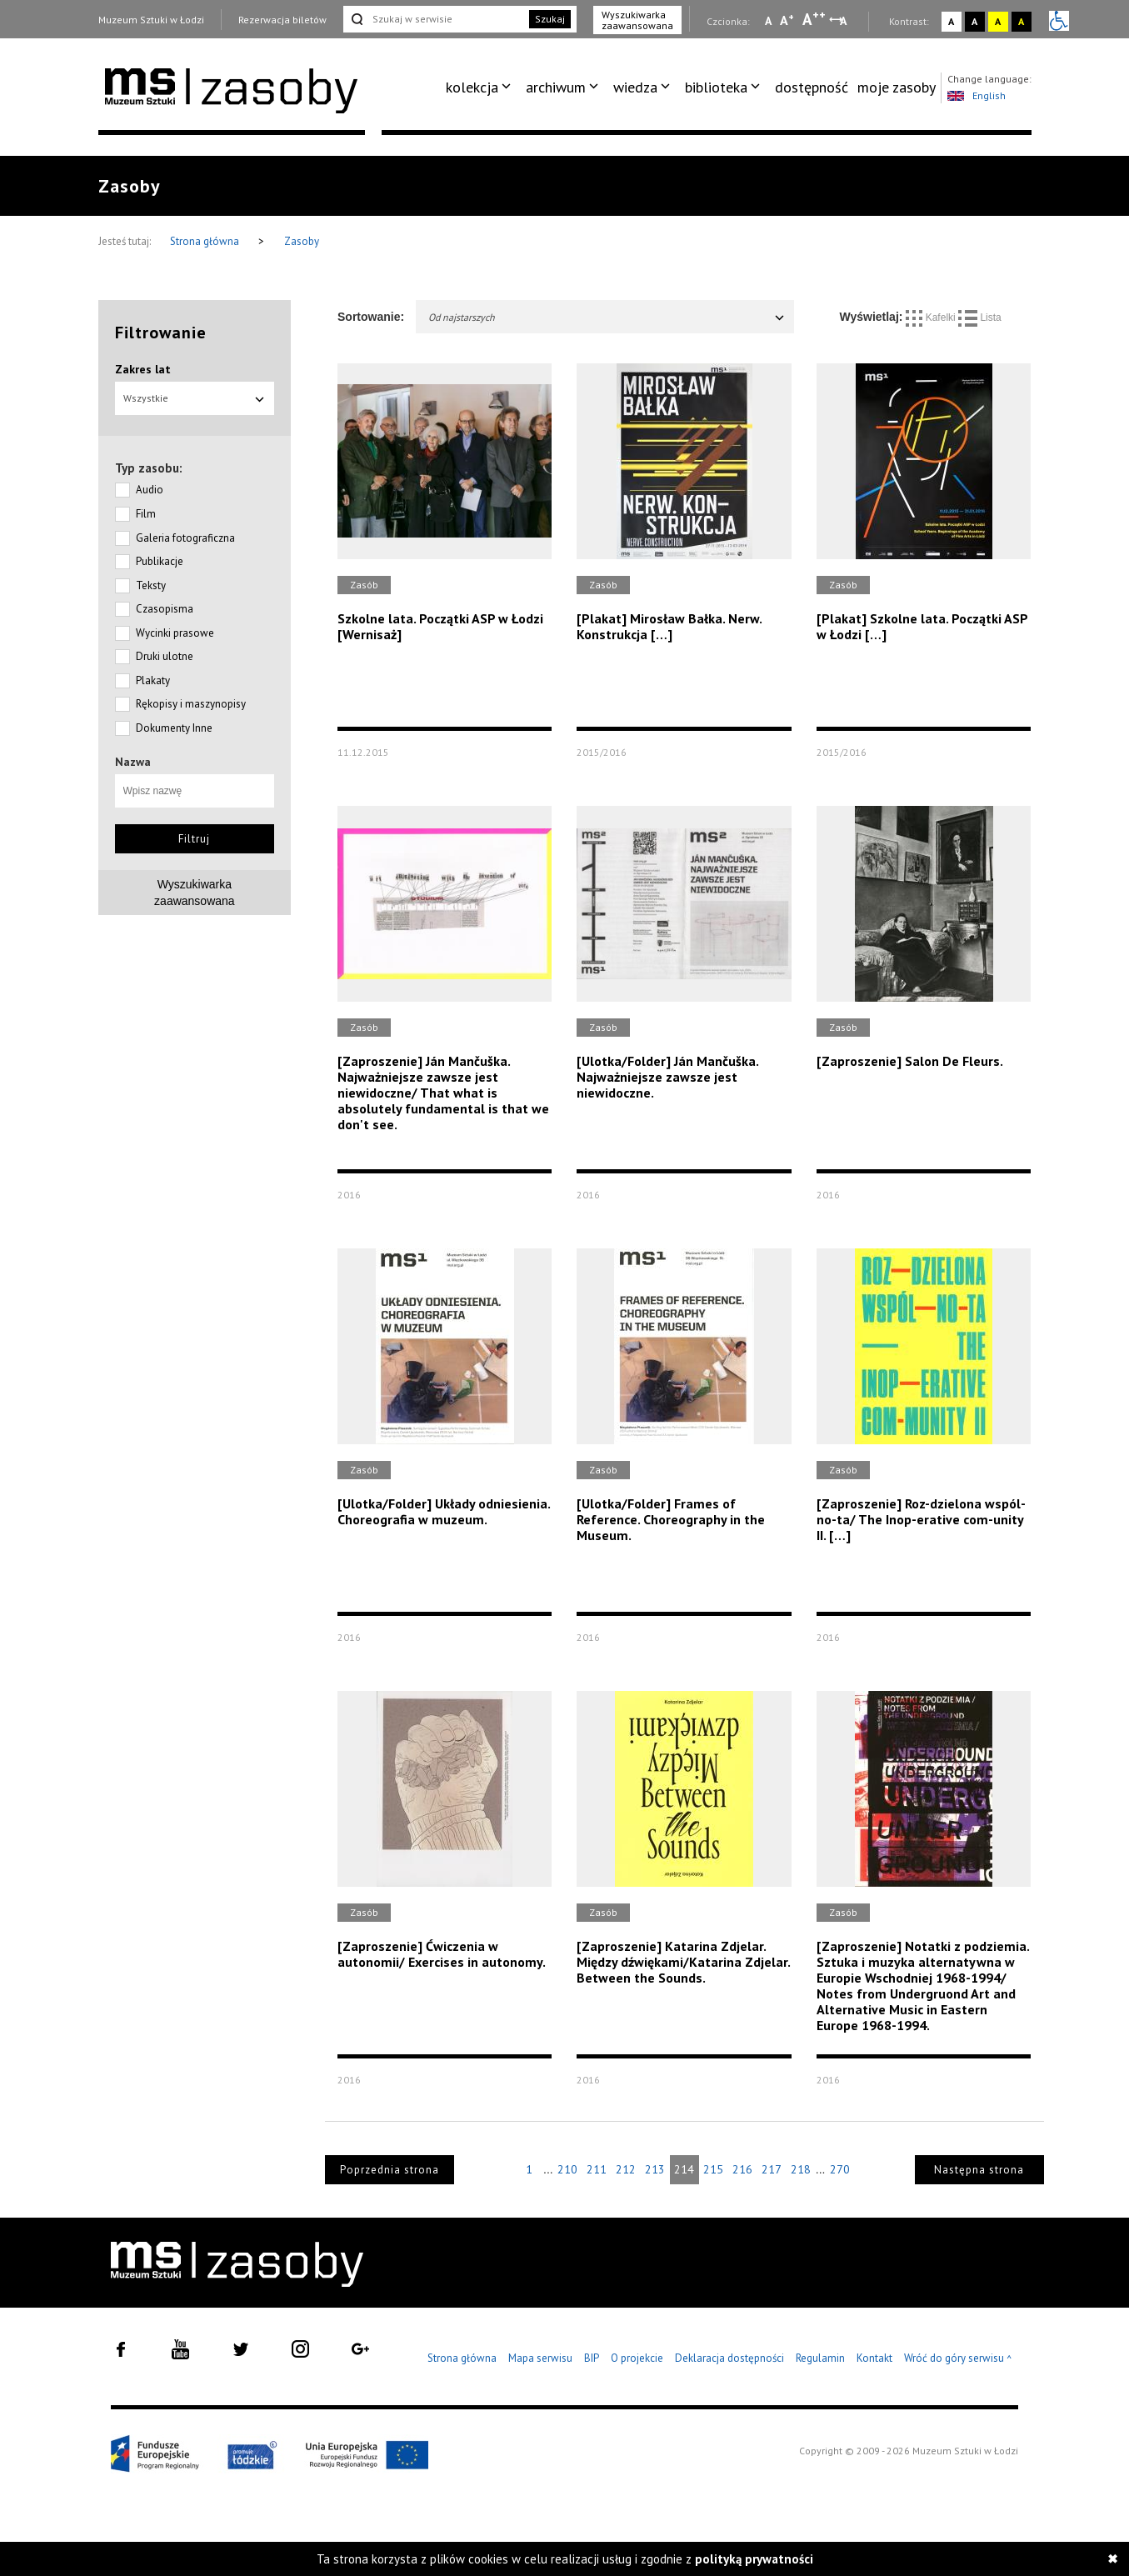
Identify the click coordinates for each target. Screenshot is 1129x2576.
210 (567, 2169)
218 (801, 2169)
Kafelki (932, 317)
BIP (591, 2358)
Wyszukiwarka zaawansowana (637, 20)
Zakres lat (143, 369)
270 (840, 2169)
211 (597, 2169)
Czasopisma (164, 609)
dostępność (811, 87)
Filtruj (194, 839)
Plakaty (153, 680)
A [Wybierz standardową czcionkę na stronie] (787, 20)
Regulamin (820, 2358)
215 (713, 2169)
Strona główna (206, 241)
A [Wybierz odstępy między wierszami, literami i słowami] (844, 20)
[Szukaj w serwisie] (435, 19)
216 (742, 2169)
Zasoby (301, 241)
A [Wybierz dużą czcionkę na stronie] (814, 19)
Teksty (151, 585)
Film (146, 514)
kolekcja (472, 87)
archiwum (556, 87)
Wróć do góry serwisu (958, 2359)
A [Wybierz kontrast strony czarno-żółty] (1021, 21)
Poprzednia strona (389, 2170)
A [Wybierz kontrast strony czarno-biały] (974, 21)
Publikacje (159, 561)
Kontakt (874, 2358)
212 (626, 2169)
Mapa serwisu (540, 2358)
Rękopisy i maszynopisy (191, 704)
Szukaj (550, 19)
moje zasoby (896, 87)
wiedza (635, 87)
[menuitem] (481, 87)
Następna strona (979, 2170)
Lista (980, 317)
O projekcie (637, 2358)
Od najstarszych (607, 317)
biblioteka (716, 87)
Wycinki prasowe (175, 633)
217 (772, 2169)
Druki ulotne (164, 656)
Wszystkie (195, 398)
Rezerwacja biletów (282, 19)
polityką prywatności (754, 2559)
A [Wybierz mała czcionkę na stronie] (768, 20)
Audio (149, 490)
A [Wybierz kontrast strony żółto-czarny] (998, 21)
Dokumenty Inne (174, 728)
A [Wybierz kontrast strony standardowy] (951, 21)
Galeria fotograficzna (185, 538)
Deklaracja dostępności (729, 2358)
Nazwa (133, 761)
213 (655, 2169)
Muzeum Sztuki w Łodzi (151, 19)
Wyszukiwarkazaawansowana (194, 893)
